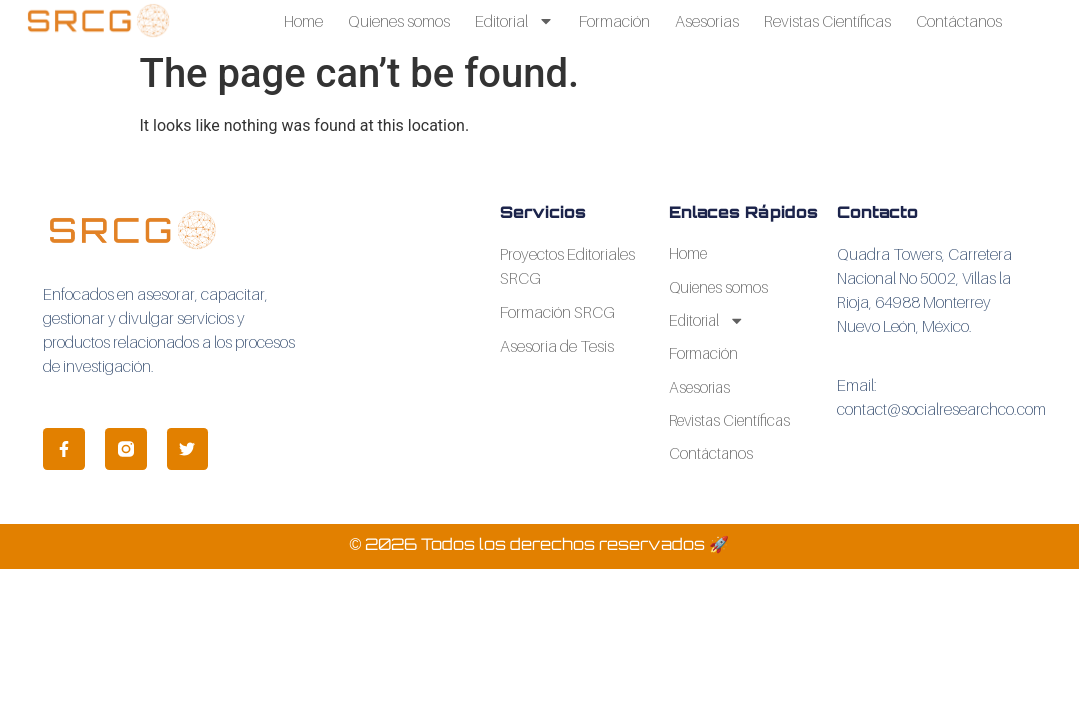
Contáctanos (959, 21)
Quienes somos (399, 21)
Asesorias (707, 21)
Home (303, 21)
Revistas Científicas (827, 21)
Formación (614, 21)
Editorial (514, 21)
